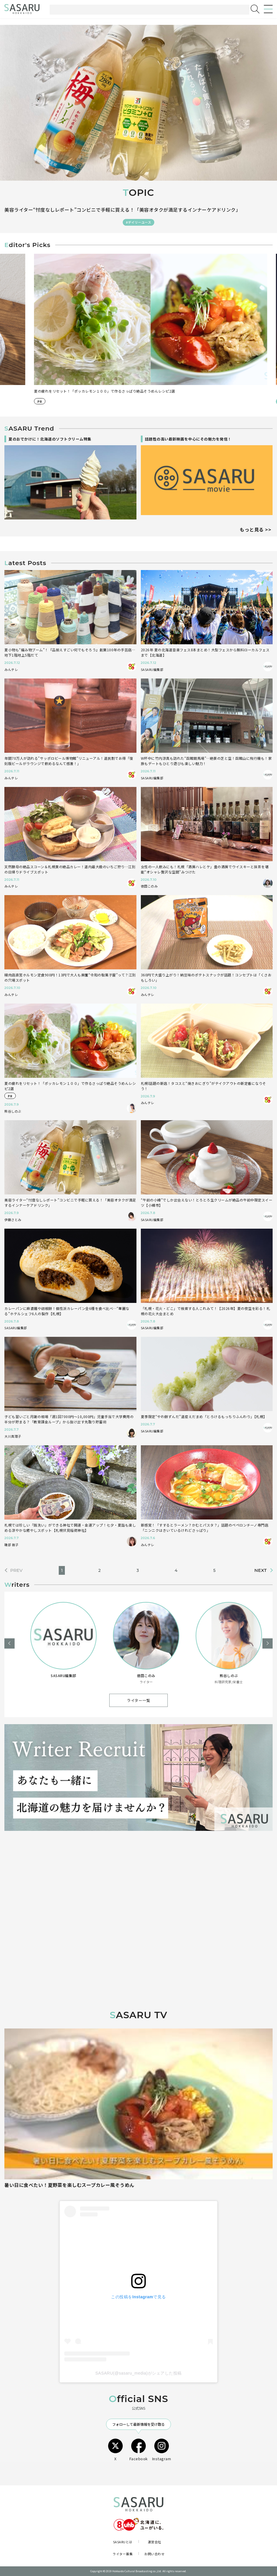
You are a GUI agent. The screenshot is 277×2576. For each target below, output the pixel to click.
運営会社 (154, 2541)
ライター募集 (122, 2553)
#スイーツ (33, 401)
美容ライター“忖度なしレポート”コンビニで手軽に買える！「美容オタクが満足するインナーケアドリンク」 (122, 209)
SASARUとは (122, 2541)
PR (269, 401)
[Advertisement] (138, 1886)
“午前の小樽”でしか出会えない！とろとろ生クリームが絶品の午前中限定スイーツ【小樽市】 (99, 391)
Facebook (138, 2450)
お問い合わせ (154, 2553)
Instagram (161, 2450)
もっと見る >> (255, 529)
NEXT (260, 1570)
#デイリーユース (138, 222)
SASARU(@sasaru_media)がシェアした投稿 (138, 2373)
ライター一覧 (138, 1700)
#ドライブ (56, 401)
